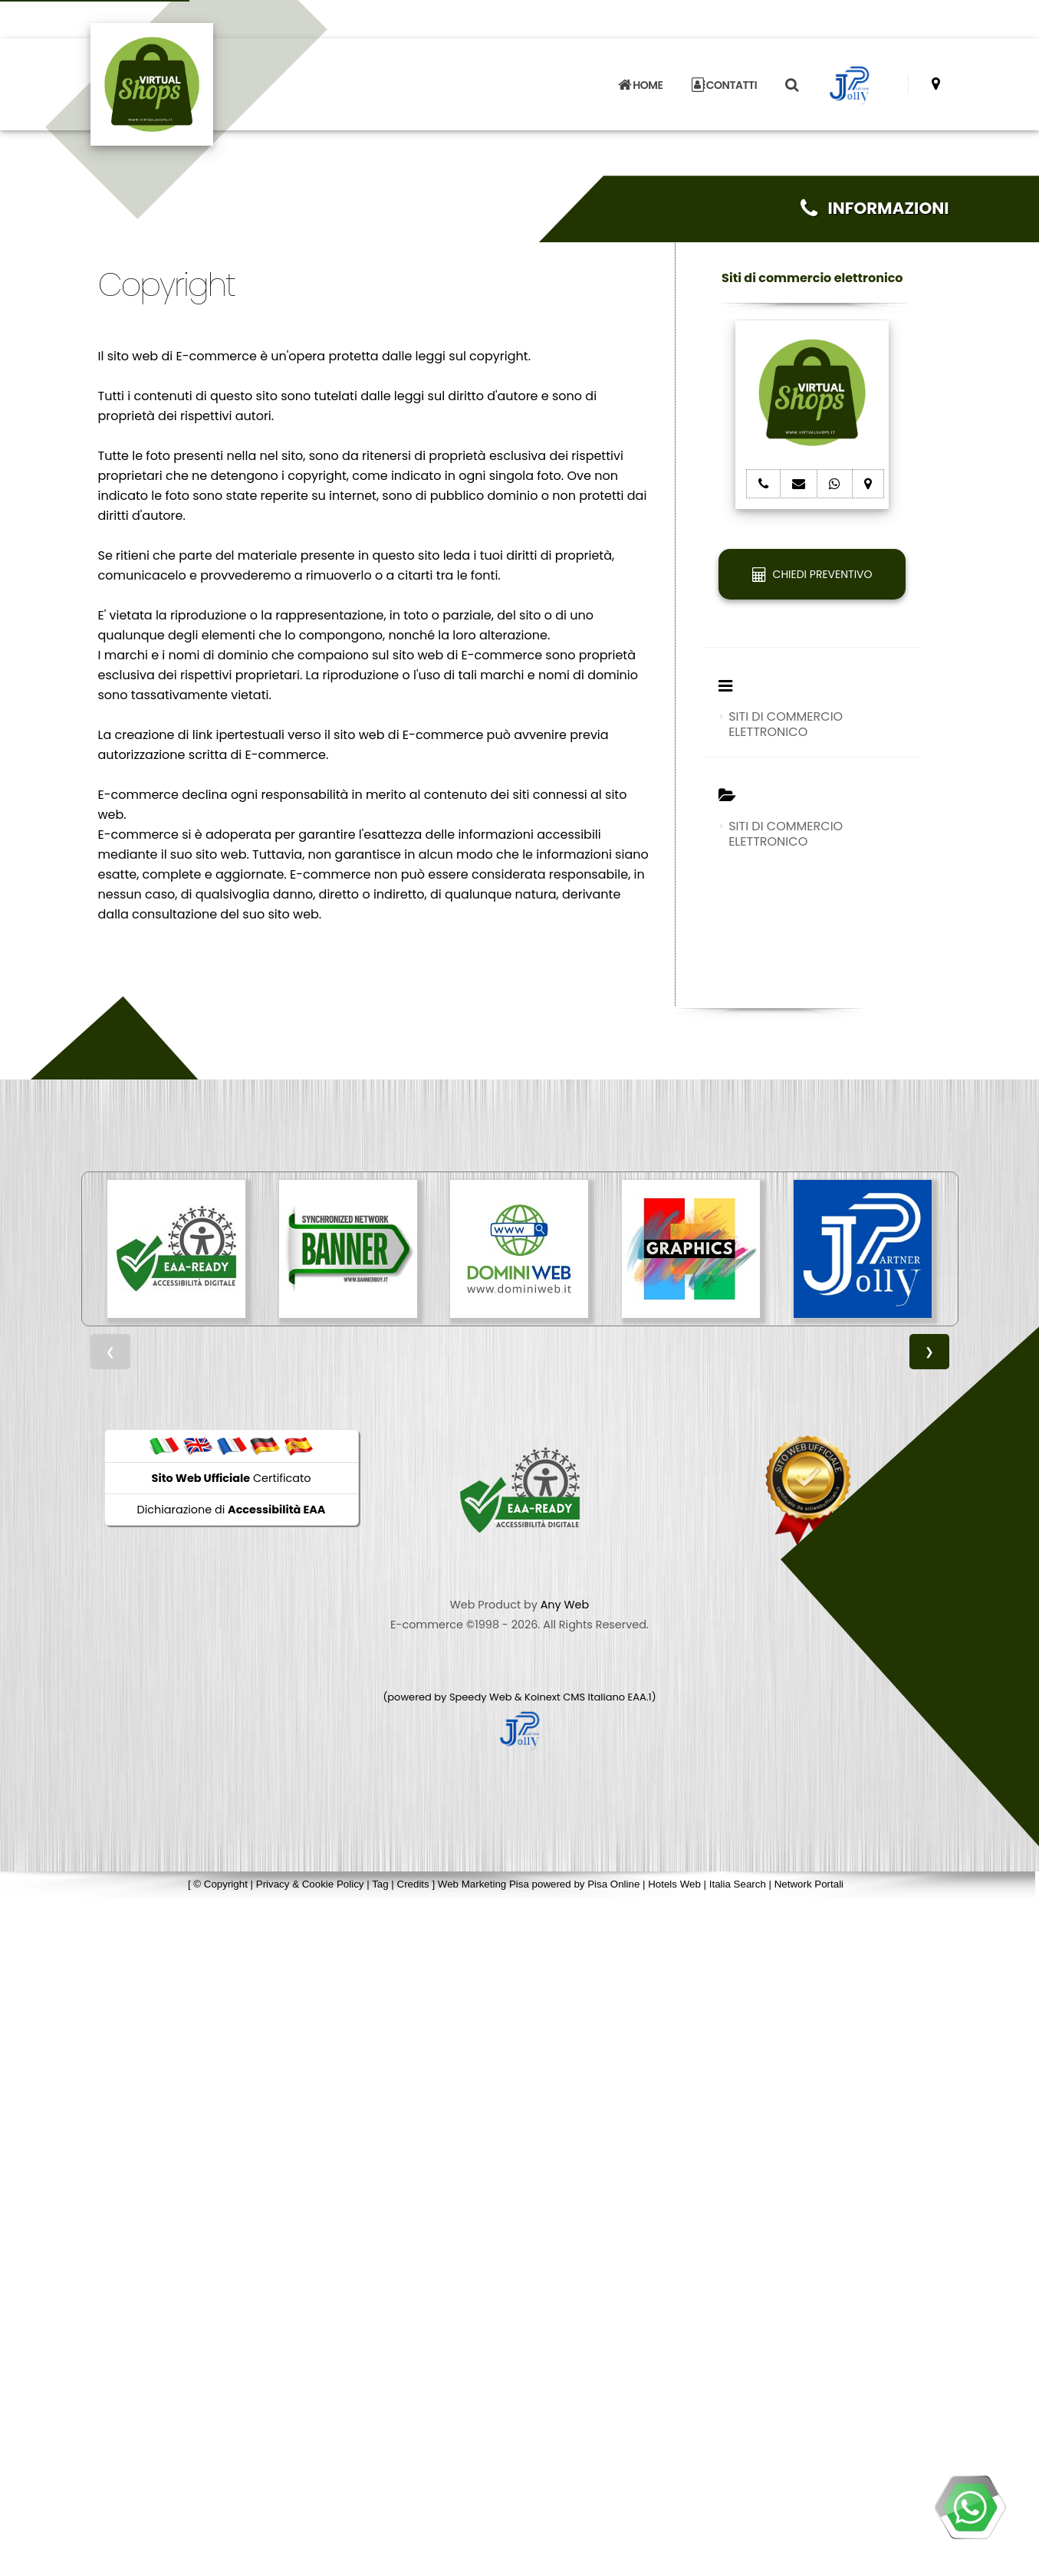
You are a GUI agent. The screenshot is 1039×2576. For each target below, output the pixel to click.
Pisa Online (613, 1884)
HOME (640, 75)
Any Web (565, 1604)
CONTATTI (725, 75)
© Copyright (220, 1884)
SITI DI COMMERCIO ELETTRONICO (785, 724)
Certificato (231, 1478)
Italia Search (737, 1884)
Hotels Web (674, 1884)
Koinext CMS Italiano (575, 1697)
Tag (380, 1884)
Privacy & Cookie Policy (310, 1884)
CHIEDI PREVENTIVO (812, 574)
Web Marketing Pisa (483, 1884)
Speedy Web (480, 1697)
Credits (413, 1884)
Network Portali (808, 1884)
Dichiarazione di (231, 1509)
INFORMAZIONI (875, 208)
